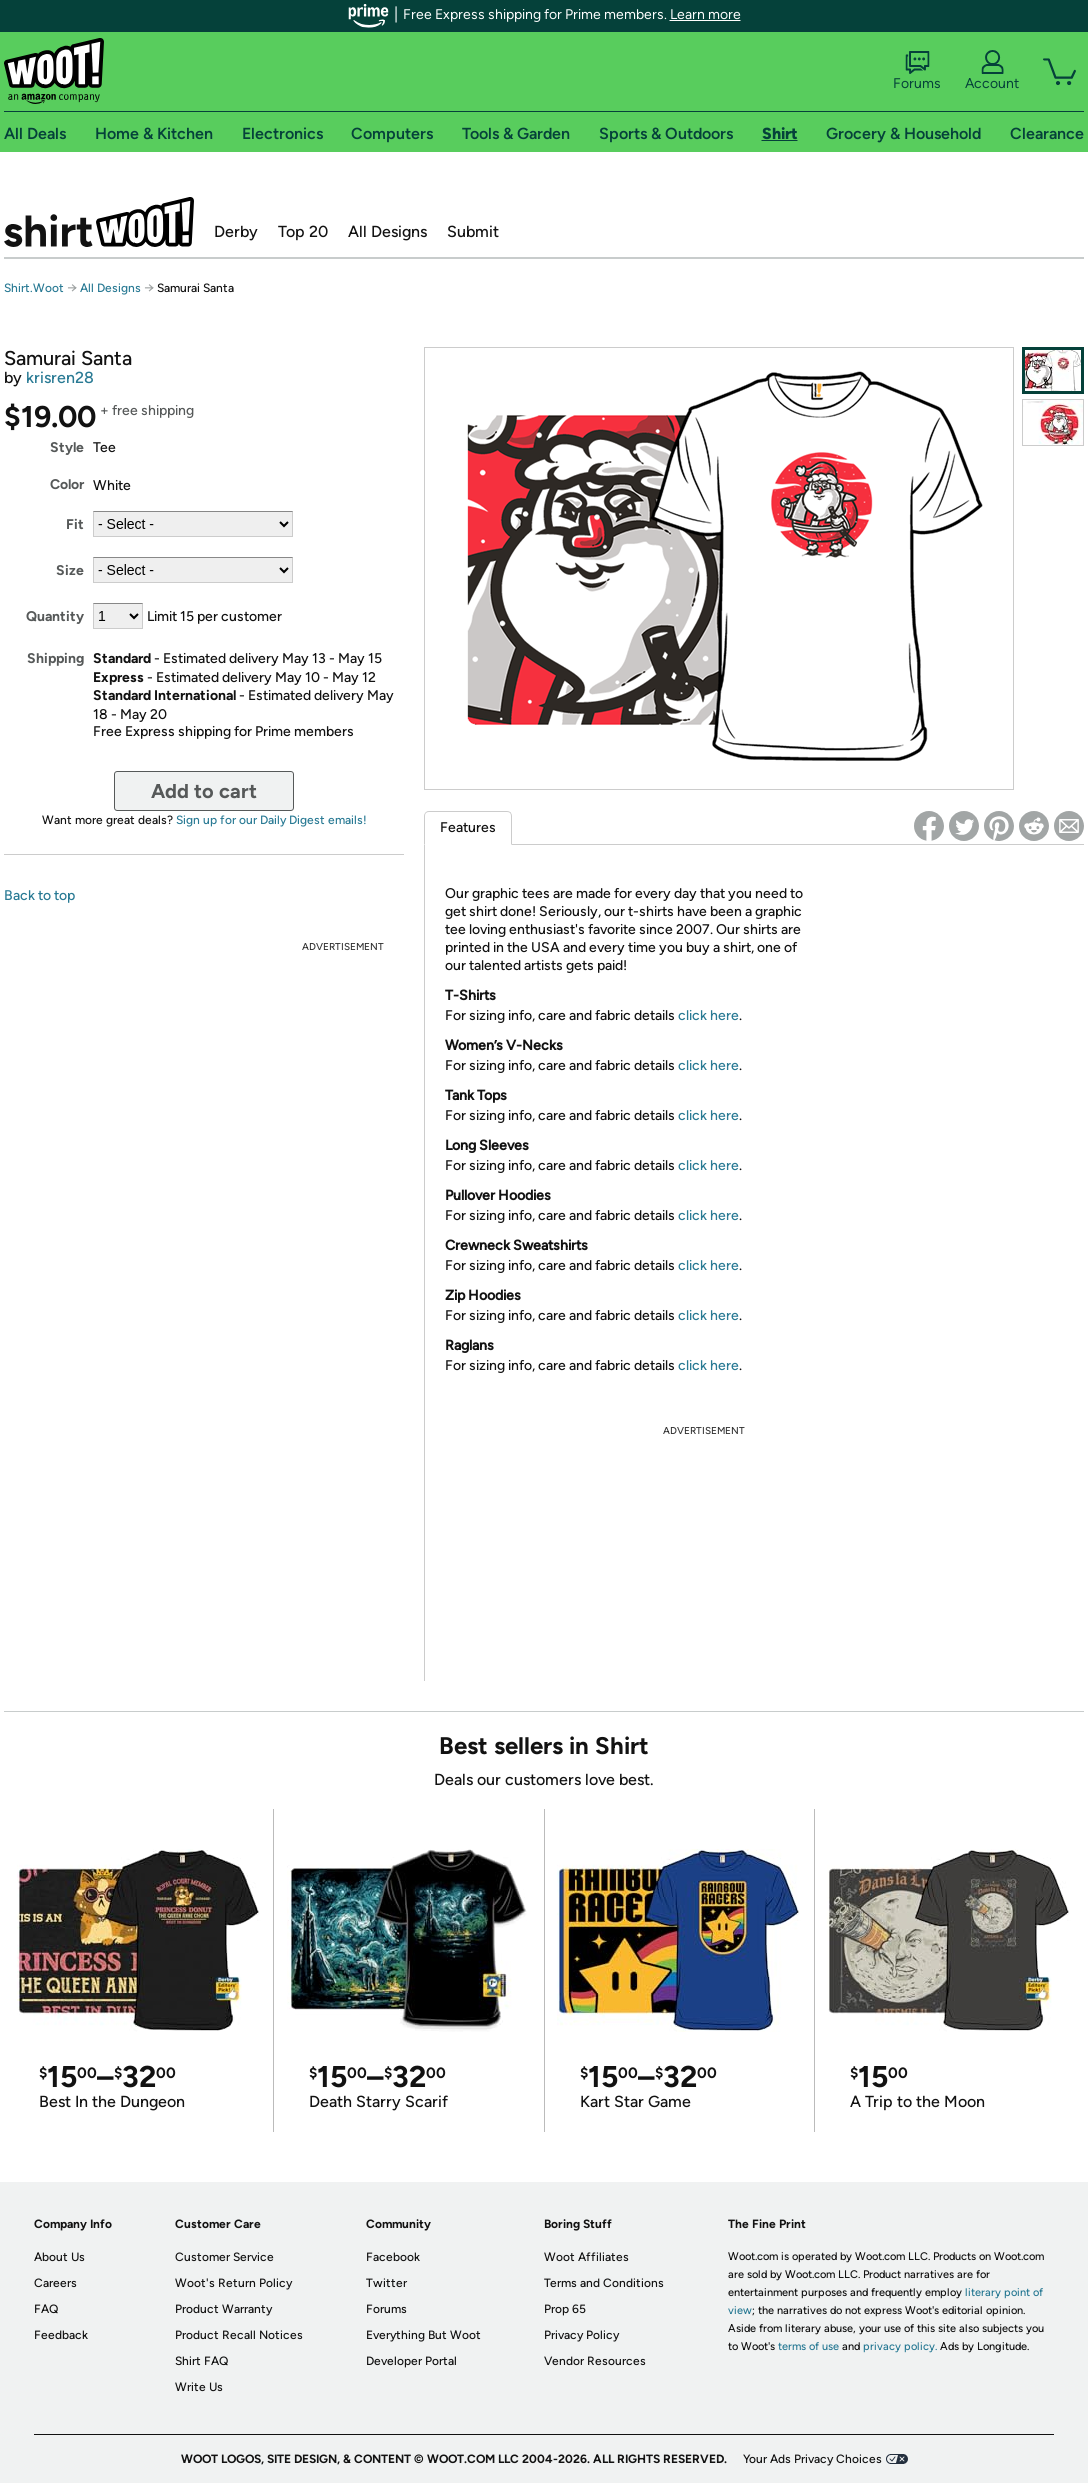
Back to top (39, 895)
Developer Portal (411, 2361)
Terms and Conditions (604, 2283)
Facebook (393, 2257)
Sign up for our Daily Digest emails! (271, 820)
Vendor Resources (595, 2361)
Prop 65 (565, 2309)
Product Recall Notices (239, 2335)
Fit (75, 524)
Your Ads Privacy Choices (812, 2459)
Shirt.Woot (99, 222)
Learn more (705, 14)
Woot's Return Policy (233, 2283)
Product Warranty (223, 2309)
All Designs (387, 231)
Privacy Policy (581, 2335)
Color (67, 484)
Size (70, 570)
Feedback (61, 2335)
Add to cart (204, 791)
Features (468, 827)
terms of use (808, 2346)
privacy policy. (900, 2346)
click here (708, 1015)
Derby (236, 231)
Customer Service (224, 2257)
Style (67, 447)
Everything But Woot (423, 2335)
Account (992, 71)
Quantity (55, 616)
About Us (59, 2257)
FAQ (46, 2309)
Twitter (386, 2283)
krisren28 (60, 377)
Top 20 (303, 231)
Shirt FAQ (201, 2361)
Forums (917, 71)
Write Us (199, 2387)
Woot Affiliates (586, 2257)
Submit (473, 231)
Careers (55, 2283)
